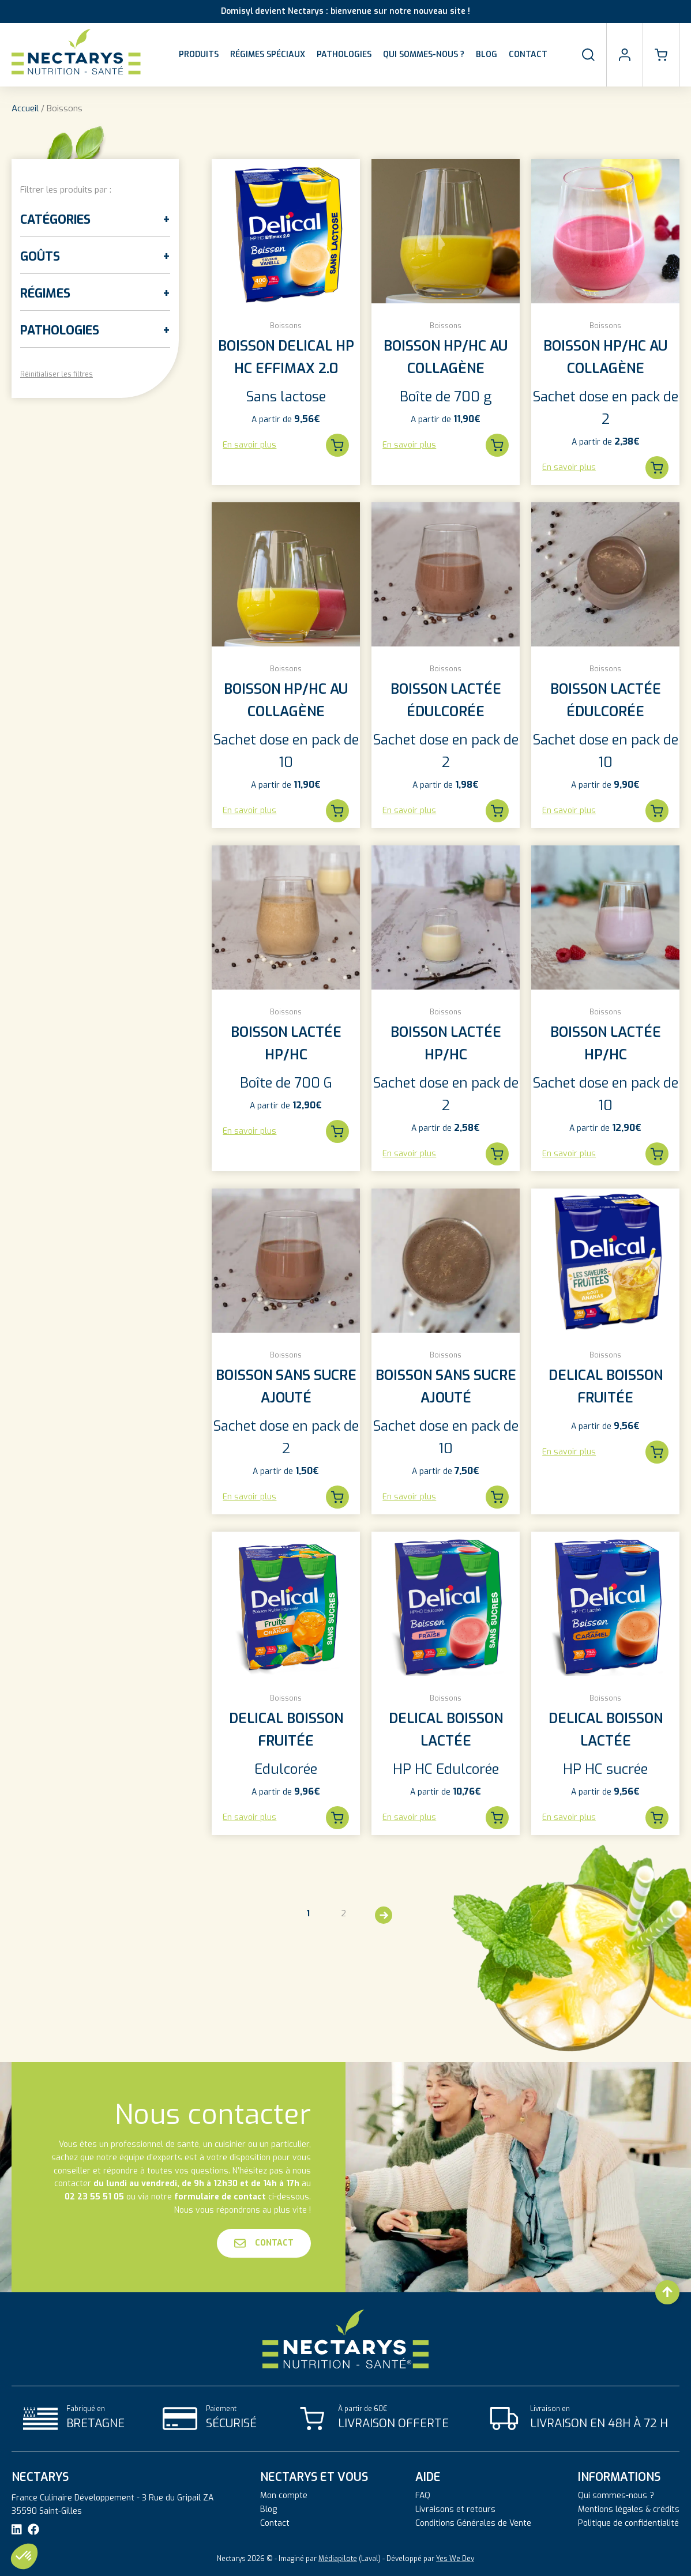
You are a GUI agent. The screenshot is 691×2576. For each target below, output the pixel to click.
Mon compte (283, 2496)
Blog (486, 54)
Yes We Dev (455, 2558)
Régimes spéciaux (267, 54)
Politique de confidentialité (628, 2523)
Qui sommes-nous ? (423, 54)
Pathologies (344, 54)
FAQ (422, 2496)
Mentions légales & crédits (628, 2510)
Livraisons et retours (455, 2510)
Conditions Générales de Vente (473, 2523)
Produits (199, 54)
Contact (528, 54)
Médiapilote (337, 2558)
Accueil (25, 108)
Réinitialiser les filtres (56, 374)
